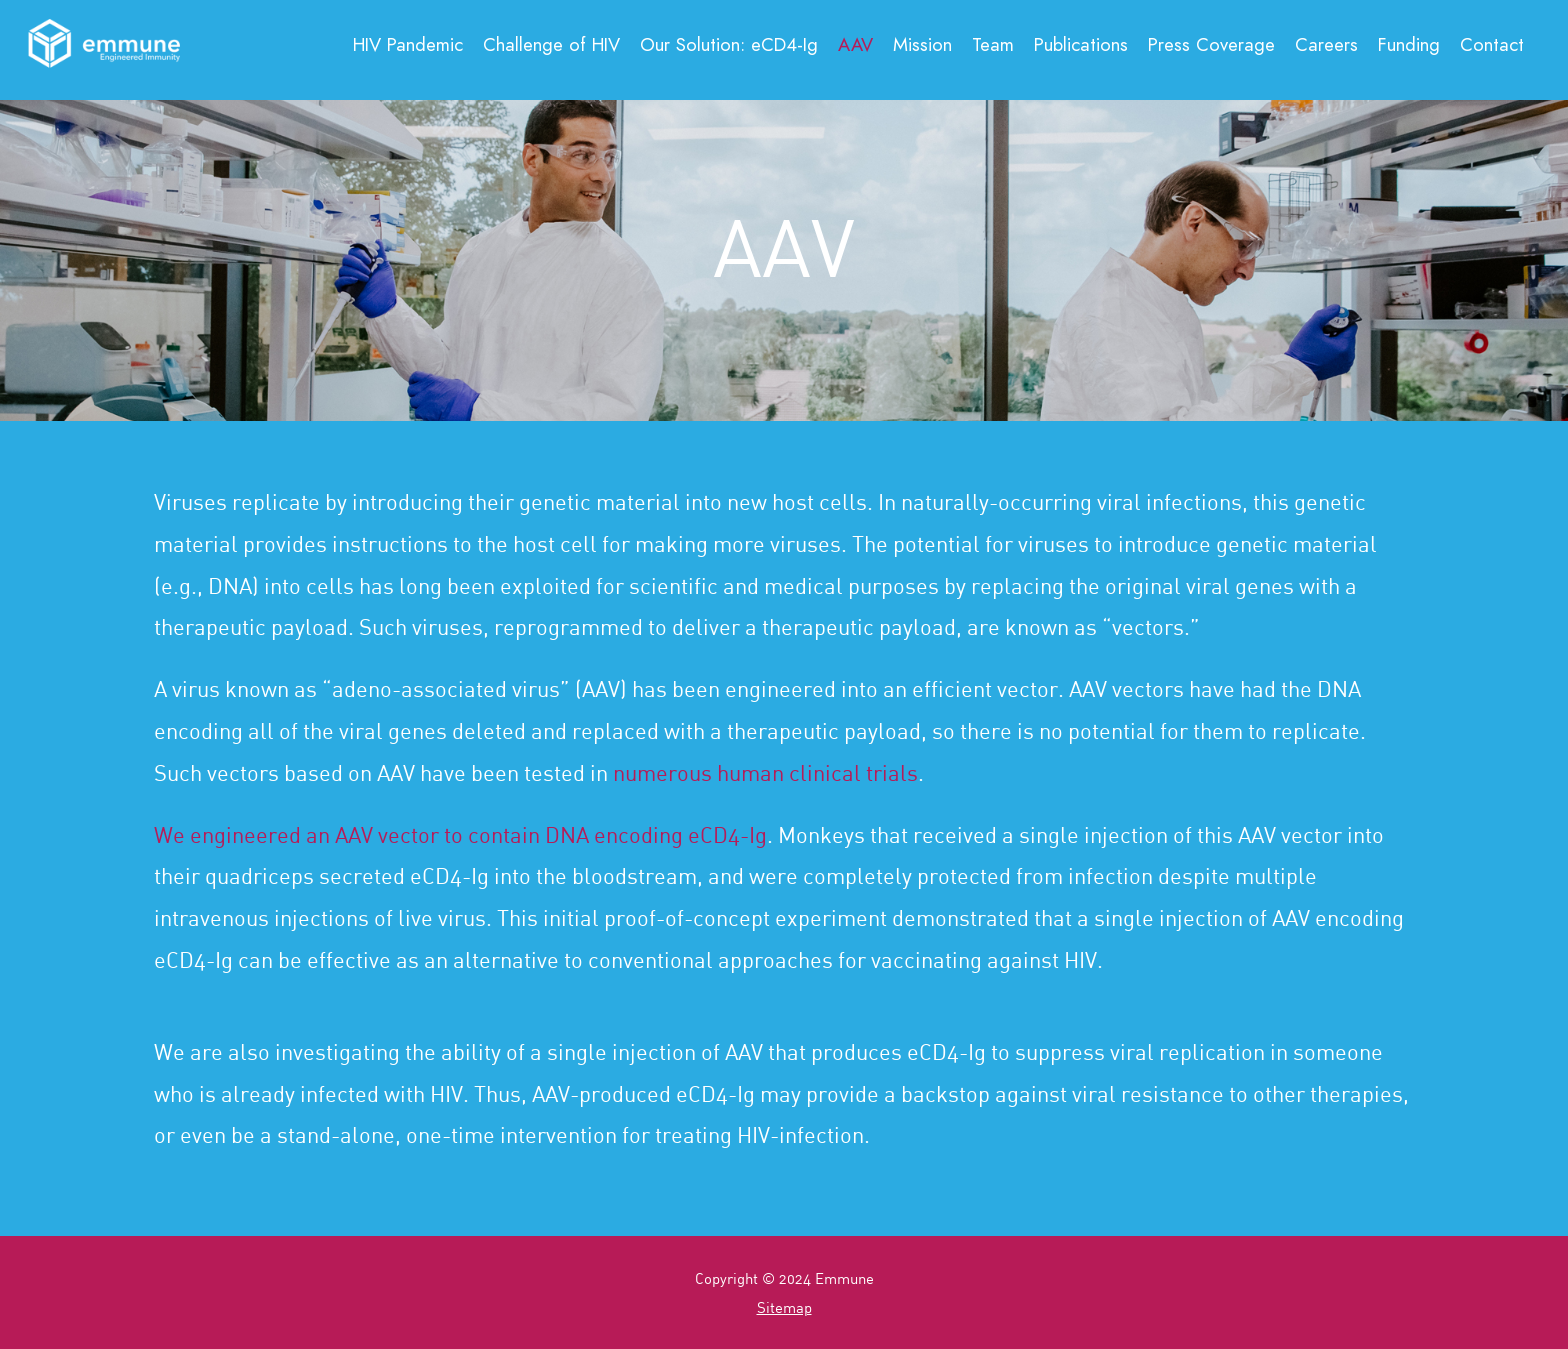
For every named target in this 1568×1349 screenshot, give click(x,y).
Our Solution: (729, 44)
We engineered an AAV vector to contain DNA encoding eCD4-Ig (460, 834)
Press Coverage (1211, 44)
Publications (1081, 44)
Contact (1492, 44)
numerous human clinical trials (765, 772)
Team (993, 44)
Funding (1409, 44)
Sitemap (784, 1307)
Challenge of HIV (551, 44)
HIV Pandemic (408, 44)
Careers (1326, 44)
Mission (922, 44)
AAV (855, 44)
